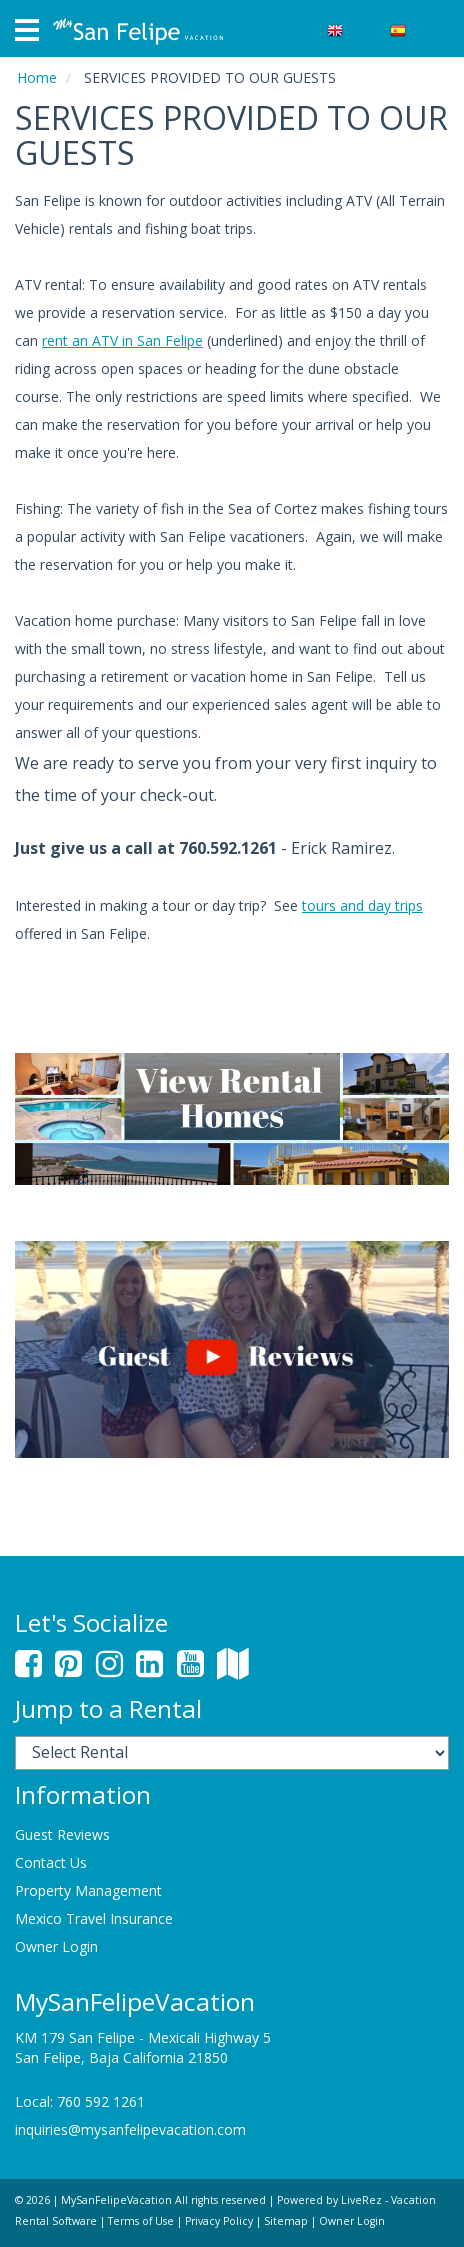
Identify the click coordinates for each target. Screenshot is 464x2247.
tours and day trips (362, 905)
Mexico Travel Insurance (94, 1918)
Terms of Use (141, 2221)
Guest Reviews (62, 1834)
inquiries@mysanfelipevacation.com (130, 2129)
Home (37, 77)
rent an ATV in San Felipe (122, 340)
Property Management (88, 1890)
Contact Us (51, 1862)
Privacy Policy (219, 2221)
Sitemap (286, 2221)
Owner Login (56, 1946)
